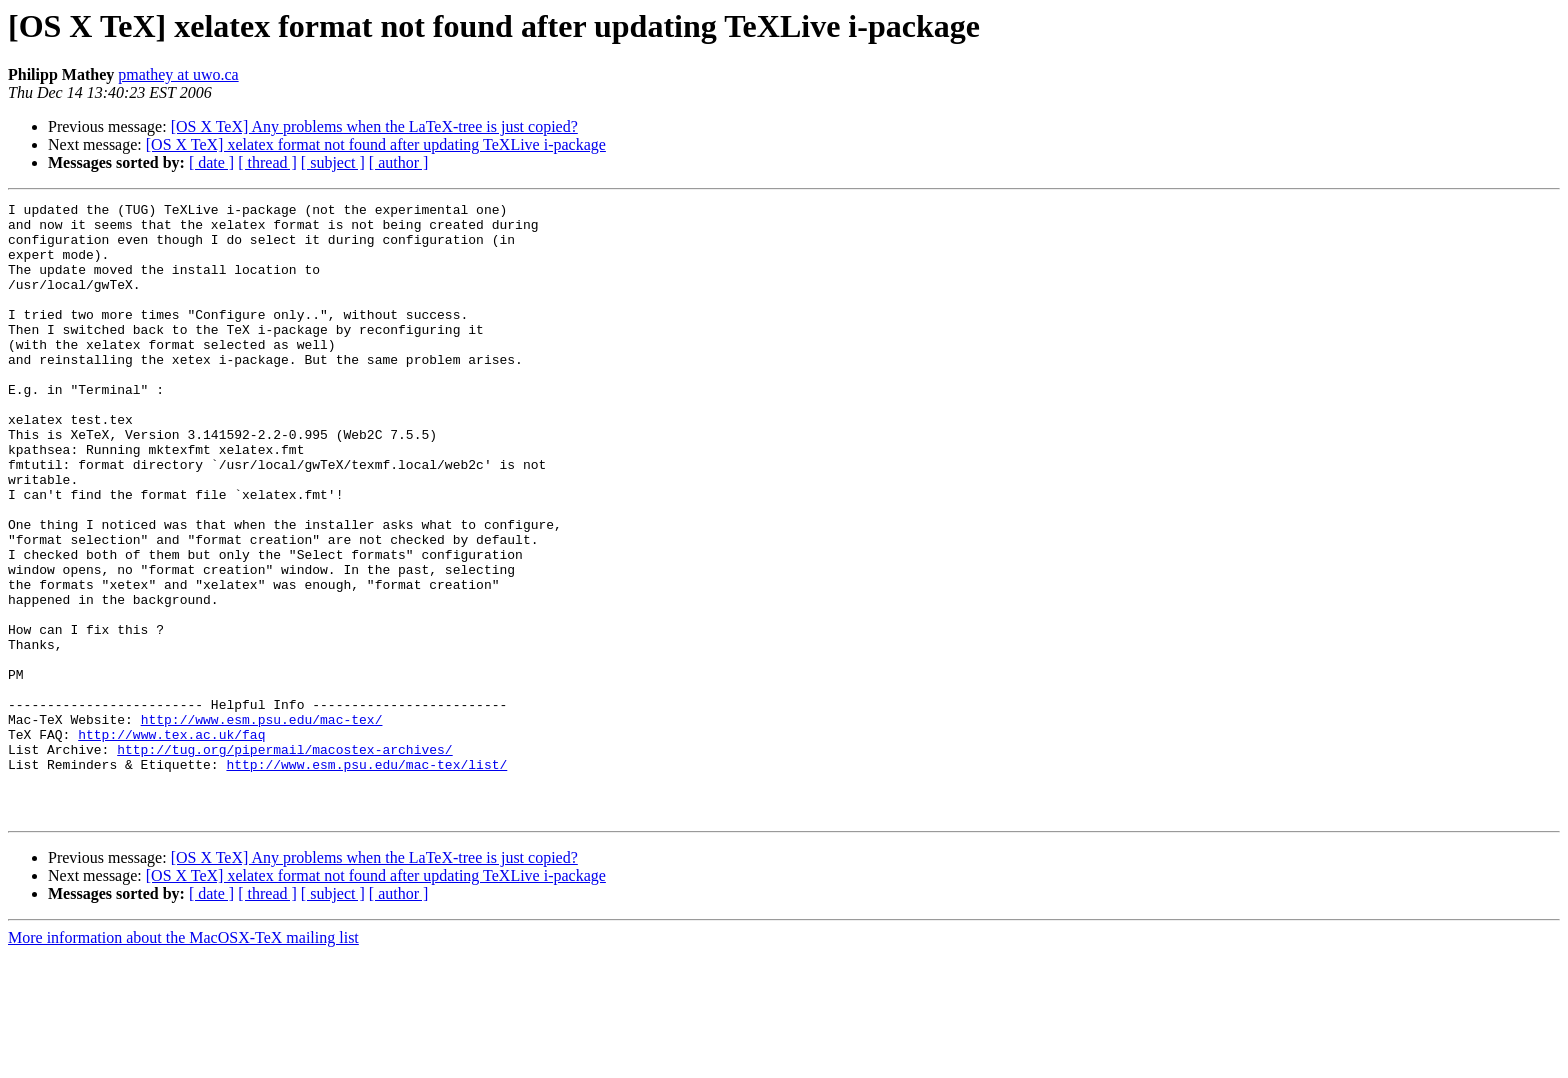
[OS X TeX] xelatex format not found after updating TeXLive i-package (376, 144)
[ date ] (211, 162)
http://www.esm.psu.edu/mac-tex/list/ (366, 878)
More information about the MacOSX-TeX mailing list (183, 1060)
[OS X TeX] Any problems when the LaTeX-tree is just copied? (374, 126)
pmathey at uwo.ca (178, 74)
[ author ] (399, 162)
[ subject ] (333, 162)
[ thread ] (267, 162)
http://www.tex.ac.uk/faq (171, 842)
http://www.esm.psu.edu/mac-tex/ (262, 824)
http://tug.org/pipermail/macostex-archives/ (284, 860)
